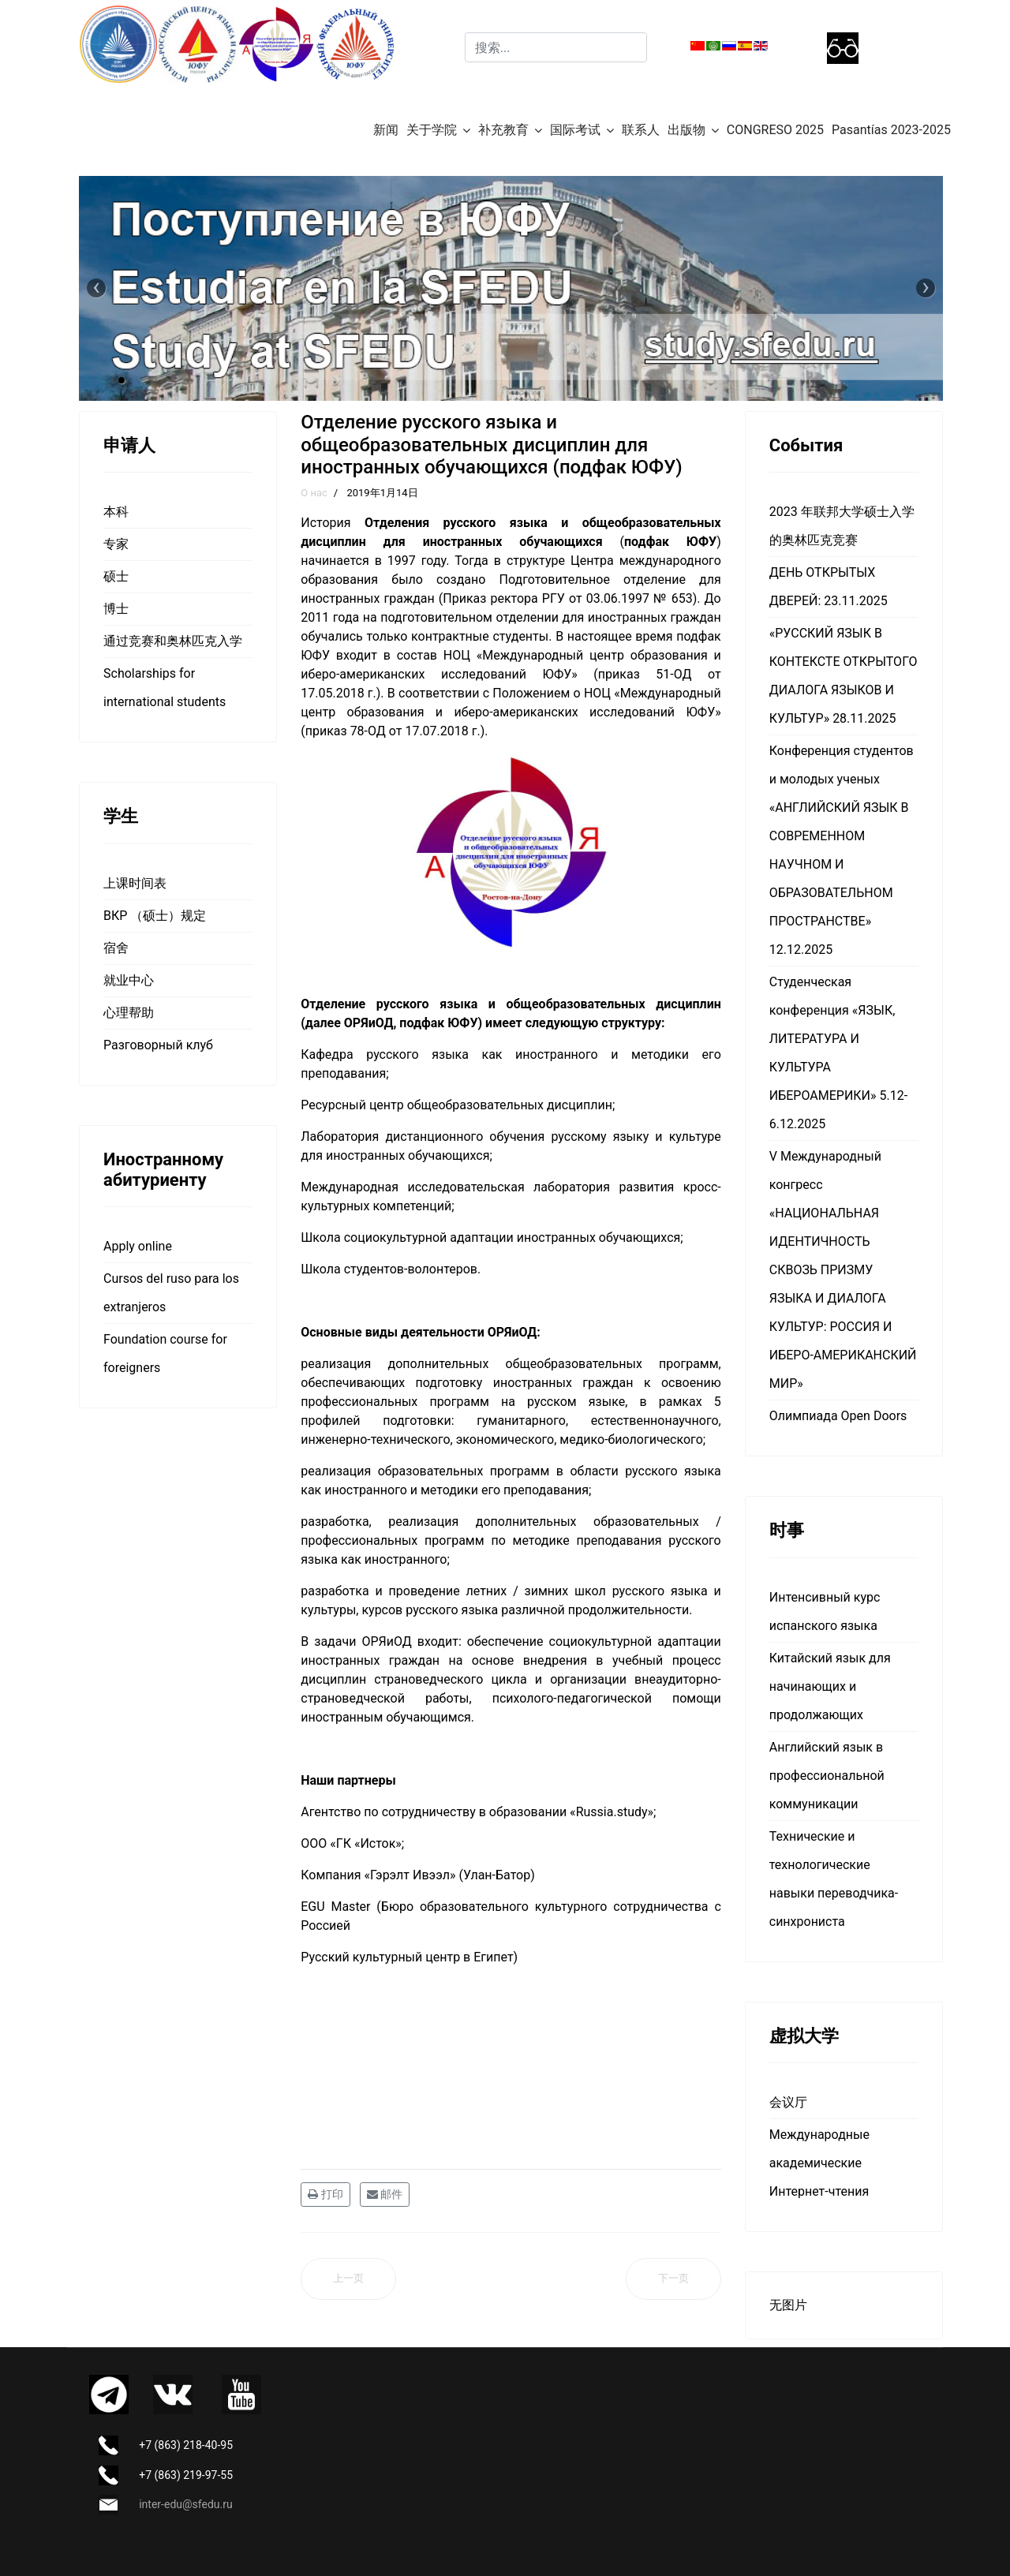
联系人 (641, 129)
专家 (116, 544)
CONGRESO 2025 (775, 129)
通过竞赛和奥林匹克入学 (172, 641)
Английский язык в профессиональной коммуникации (827, 1775)
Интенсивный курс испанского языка (825, 1611)
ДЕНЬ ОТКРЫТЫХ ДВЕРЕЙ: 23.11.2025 (828, 586)
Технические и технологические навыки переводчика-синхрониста (833, 1879)
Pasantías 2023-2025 (891, 129)
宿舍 (116, 947)
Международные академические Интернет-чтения (819, 2163)
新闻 (385, 129)
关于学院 (431, 129)
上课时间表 (134, 883)
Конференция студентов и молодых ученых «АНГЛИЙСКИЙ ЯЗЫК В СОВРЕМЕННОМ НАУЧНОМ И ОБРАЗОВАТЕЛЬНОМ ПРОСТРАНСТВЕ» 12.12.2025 (841, 850)
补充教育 (503, 129)
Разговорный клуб (158, 1045)
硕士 (116, 576)
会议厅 (788, 2102)
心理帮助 (128, 1012)
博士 (116, 608)
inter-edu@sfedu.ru (185, 2504)
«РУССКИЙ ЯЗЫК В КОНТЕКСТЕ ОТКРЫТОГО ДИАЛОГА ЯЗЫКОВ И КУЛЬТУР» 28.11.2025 (843, 676)
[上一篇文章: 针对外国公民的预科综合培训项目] (348, 2279)
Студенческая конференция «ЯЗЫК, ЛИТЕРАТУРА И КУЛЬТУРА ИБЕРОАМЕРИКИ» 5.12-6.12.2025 (838, 1052)
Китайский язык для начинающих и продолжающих (830, 1686)
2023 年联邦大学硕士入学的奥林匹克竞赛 (842, 526)
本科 (116, 511)
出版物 (686, 129)
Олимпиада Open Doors (838, 1415)
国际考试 (575, 129)
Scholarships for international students (164, 687)
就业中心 (128, 980)
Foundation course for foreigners (165, 1353)
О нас (314, 493)
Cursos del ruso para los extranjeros (171, 1292)
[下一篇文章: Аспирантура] (673, 2279)
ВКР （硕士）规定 (154, 915)
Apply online (137, 1246)
